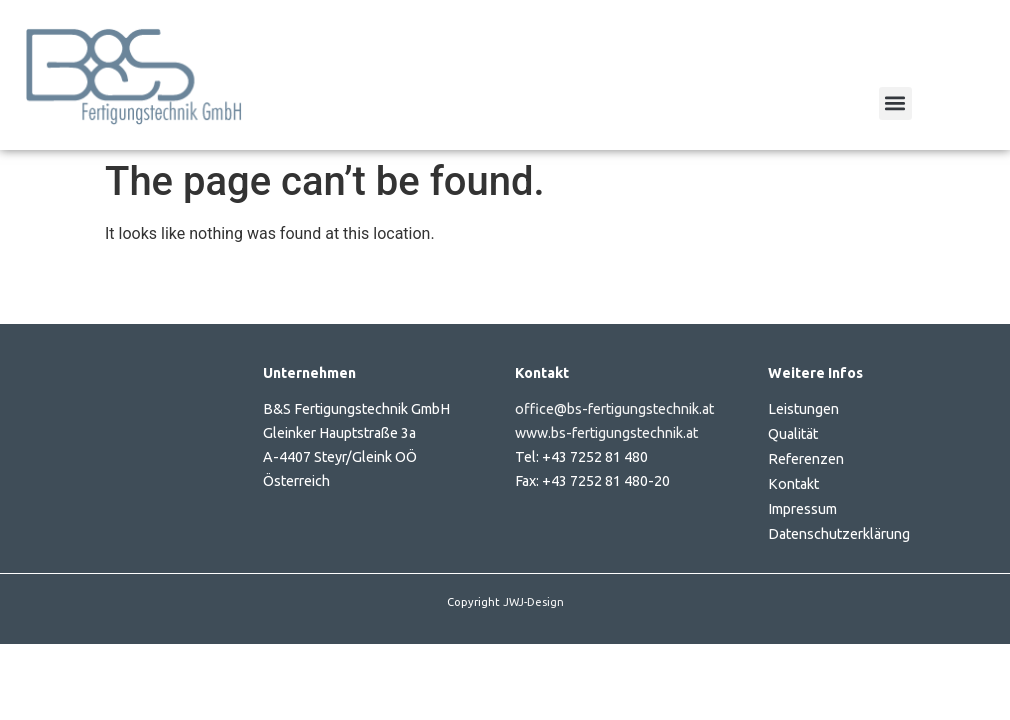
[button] (895, 103)
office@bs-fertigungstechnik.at (614, 409)
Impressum (802, 509)
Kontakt (793, 484)
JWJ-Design (533, 602)
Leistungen (803, 409)
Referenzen (806, 459)
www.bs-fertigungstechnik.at (606, 433)
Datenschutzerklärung (839, 534)
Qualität (793, 434)
